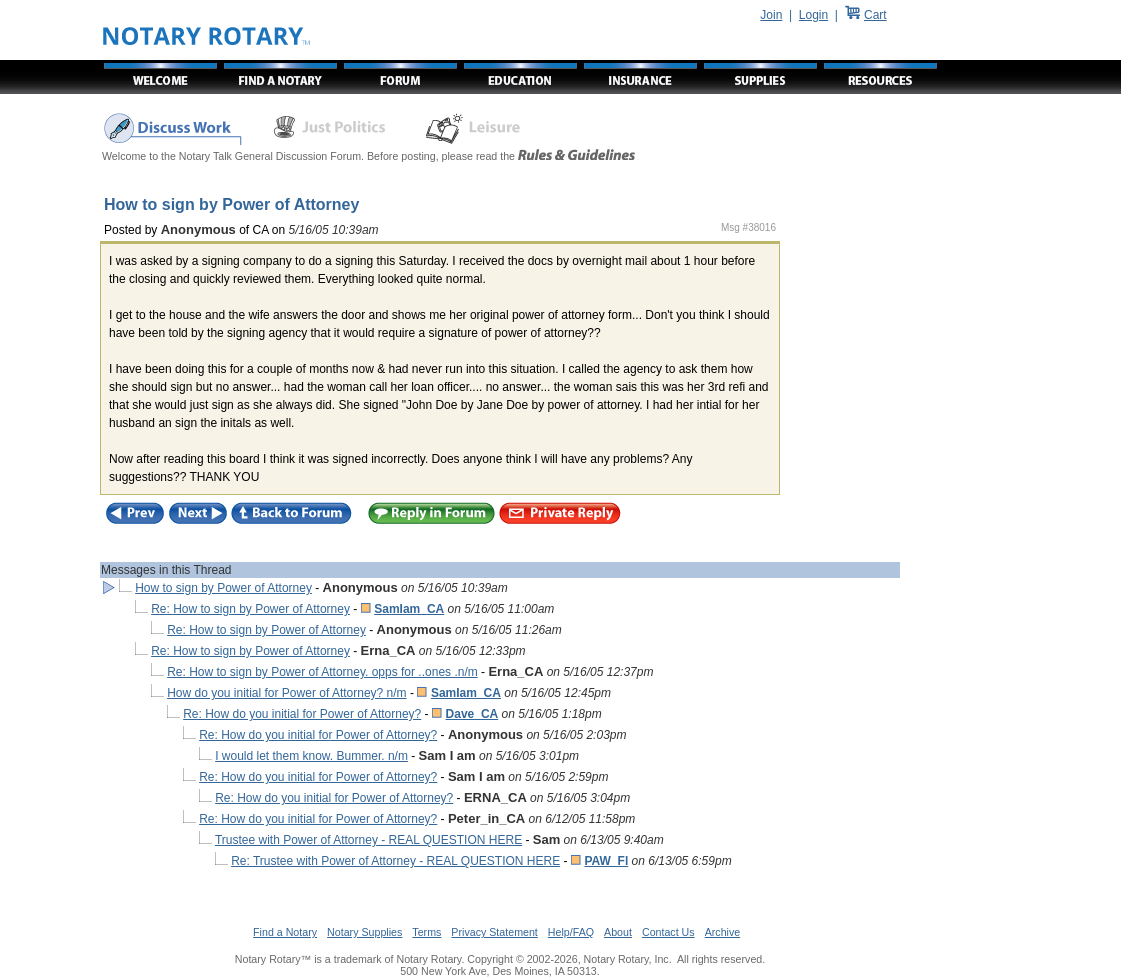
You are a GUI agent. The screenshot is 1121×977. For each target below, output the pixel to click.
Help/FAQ (571, 932)
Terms (426, 932)
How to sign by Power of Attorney (223, 588)
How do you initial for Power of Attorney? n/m (286, 693)
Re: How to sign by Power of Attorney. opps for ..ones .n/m (322, 672)
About (618, 932)
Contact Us (668, 932)
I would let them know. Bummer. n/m (311, 756)
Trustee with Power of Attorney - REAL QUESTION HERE (368, 840)
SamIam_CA (409, 609)
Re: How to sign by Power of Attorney (250, 609)
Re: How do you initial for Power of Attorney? (302, 714)
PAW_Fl (606, 861)
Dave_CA (472, 714)
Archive (723, 932)
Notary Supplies (364, 932)
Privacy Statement (494, 932)
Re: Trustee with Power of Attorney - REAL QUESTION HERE (395, 861)
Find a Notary (285, 932)
